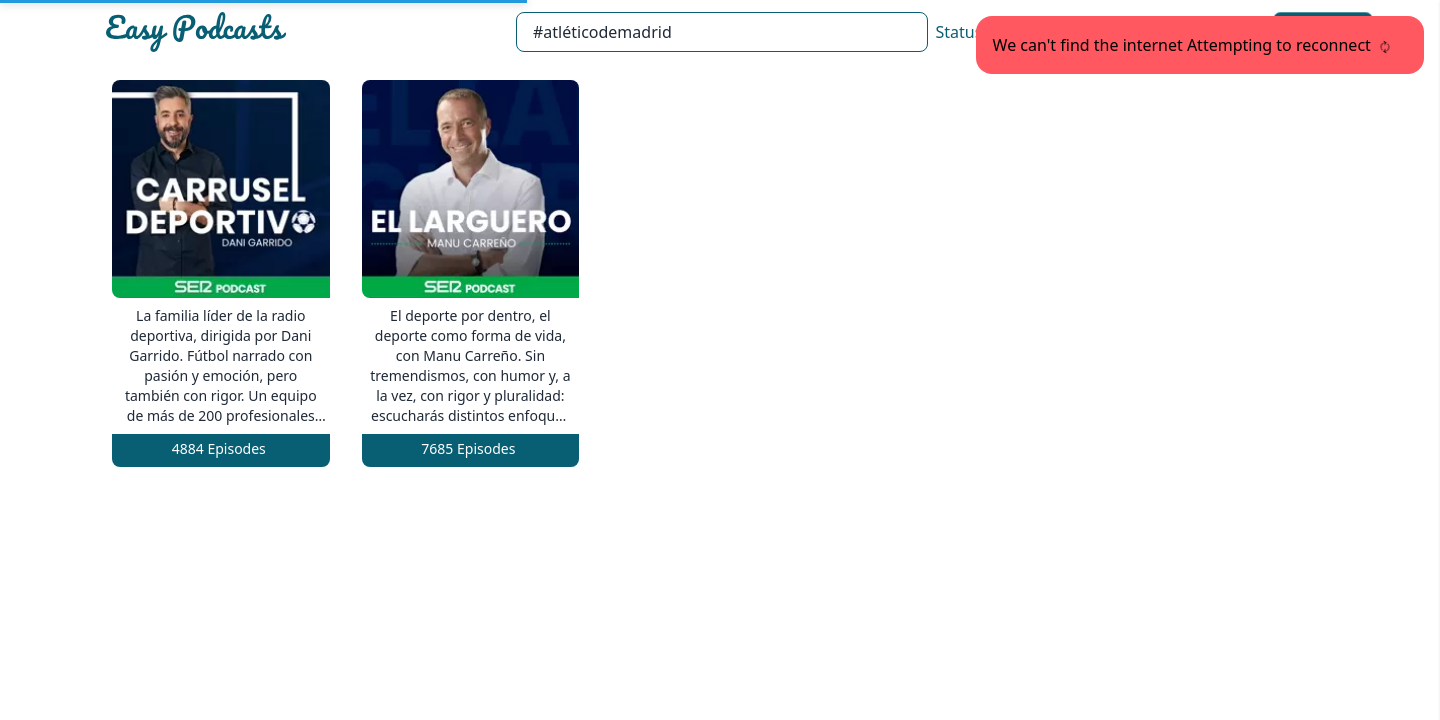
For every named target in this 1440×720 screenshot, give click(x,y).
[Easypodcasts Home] (302, 32)
